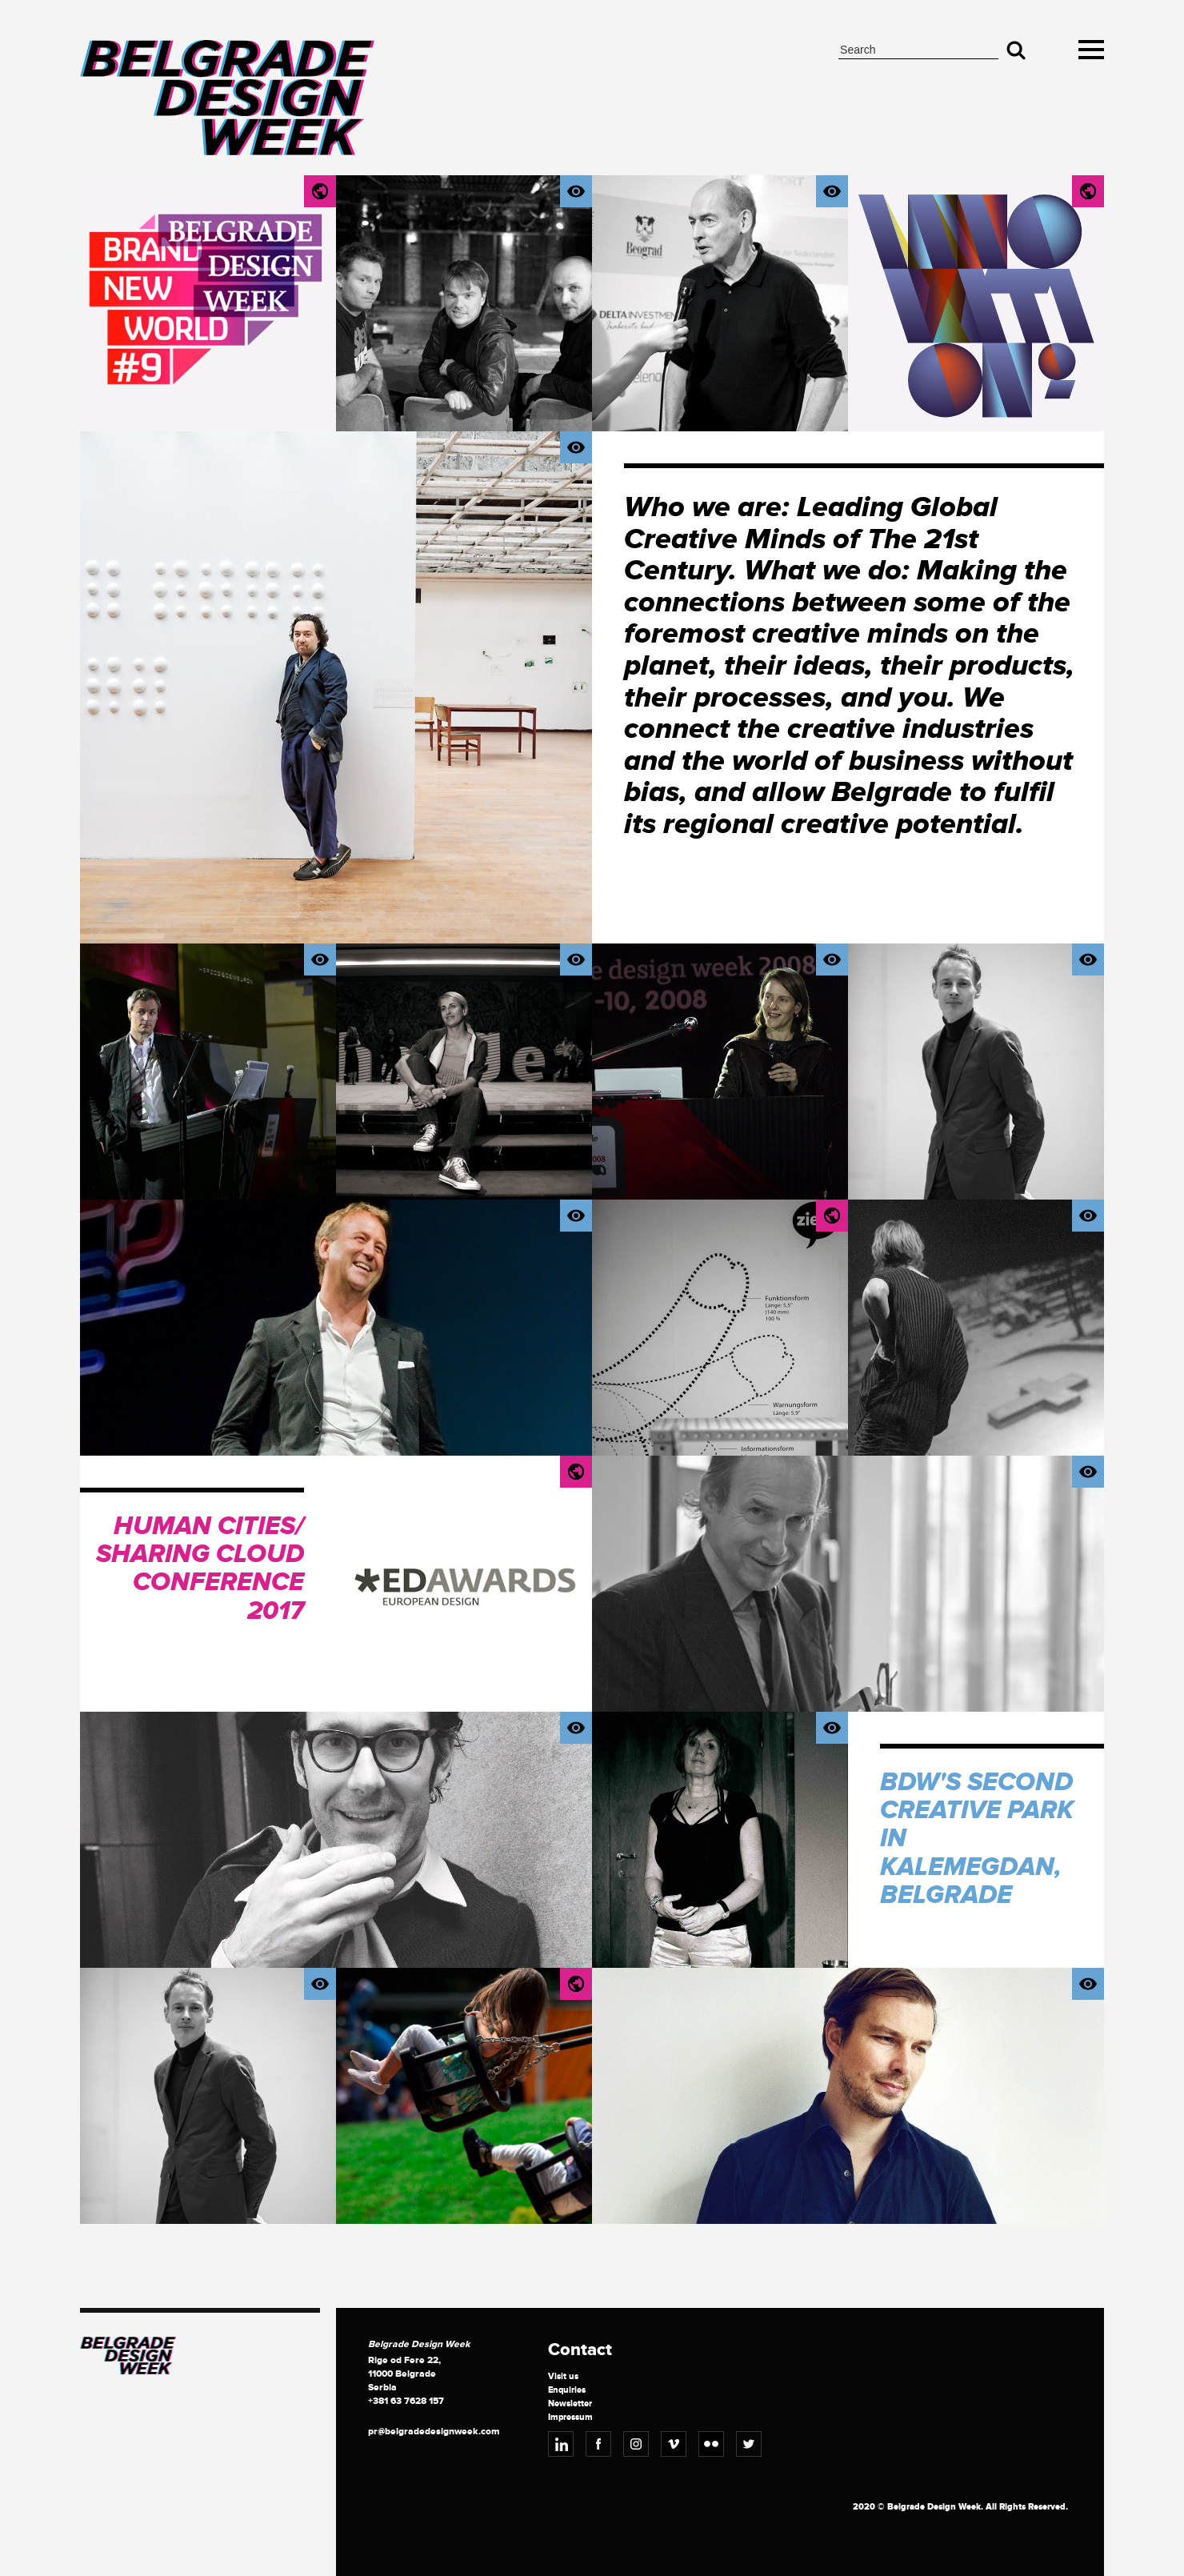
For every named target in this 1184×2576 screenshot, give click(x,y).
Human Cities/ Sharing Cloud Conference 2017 (200, 1568)
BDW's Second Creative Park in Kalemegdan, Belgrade (977, 1839)
